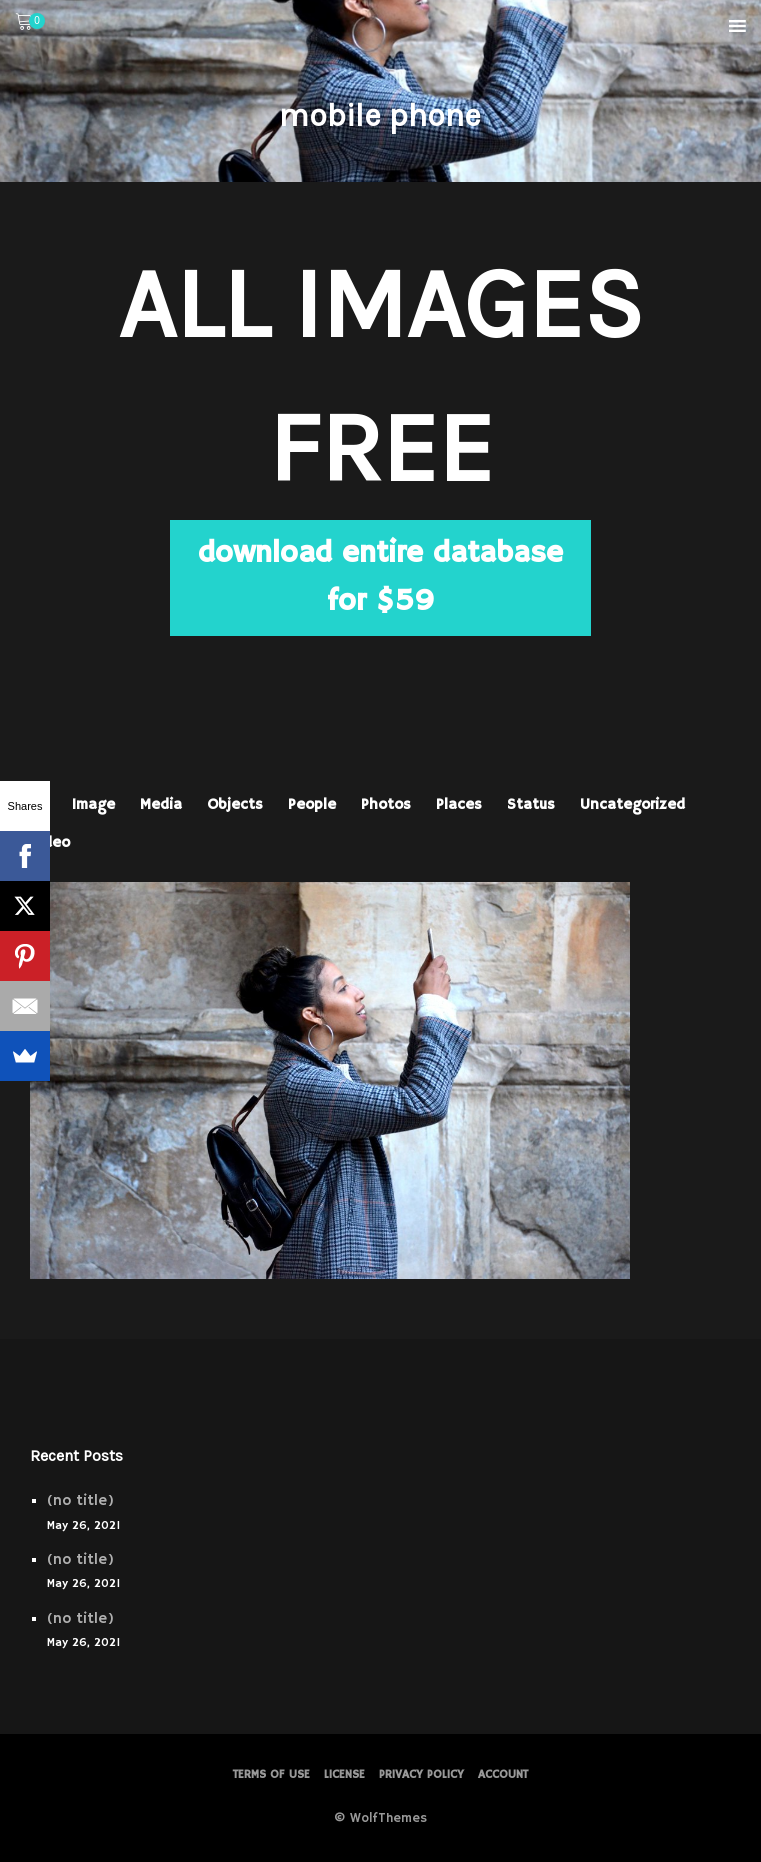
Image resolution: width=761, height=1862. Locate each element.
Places (459, 804)
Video (50, 842)
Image (93, 804)
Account (503, 1774)
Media (161, 804)
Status (531, 804)
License (344, 1774)
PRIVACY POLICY (421, 1774)
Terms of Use (271, 1774)
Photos (386, 804)
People (312, 804)
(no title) (80, 1500)
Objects (235, 804)
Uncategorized (632, 804)
